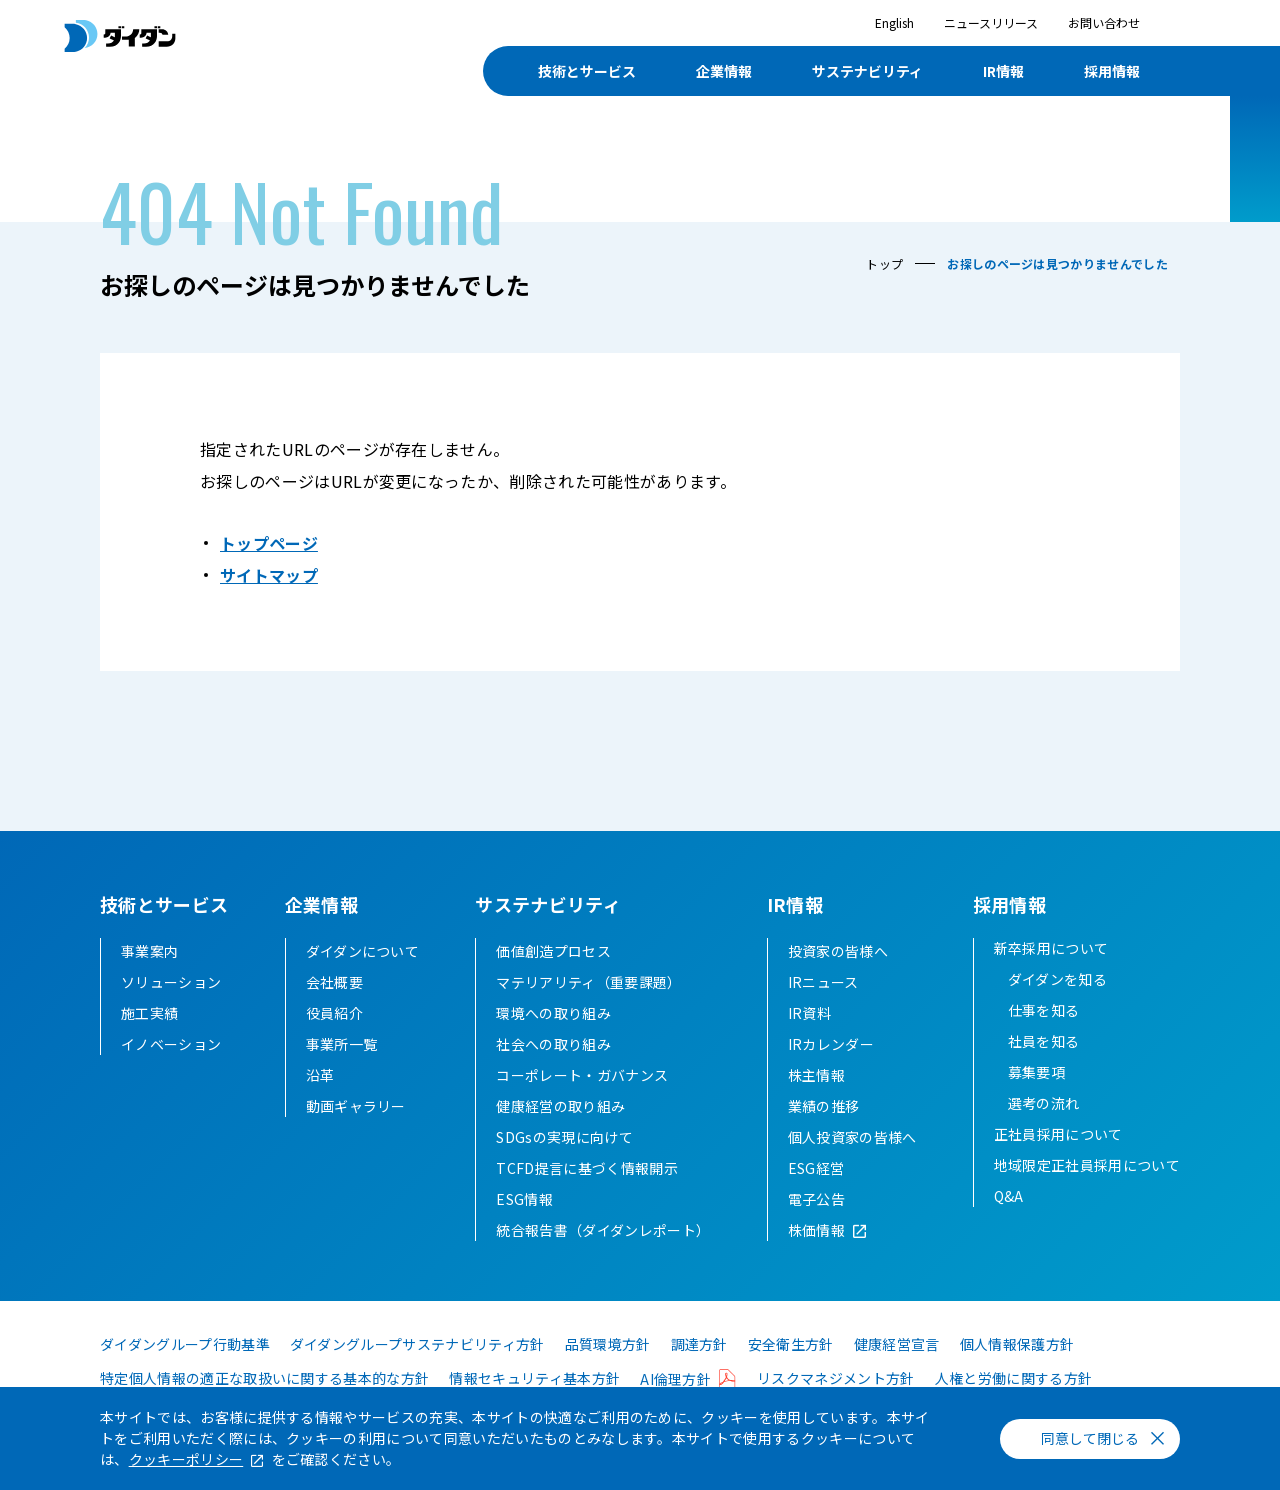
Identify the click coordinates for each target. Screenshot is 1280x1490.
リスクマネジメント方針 (836, 1378)
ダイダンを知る (1057, 979)
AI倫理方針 (675, 1379)
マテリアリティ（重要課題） (588, 982)
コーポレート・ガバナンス (582, 1075)
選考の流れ (1044, 1103)
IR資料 (809, 1013)
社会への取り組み (553, 1044)
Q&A (1009, 1196)
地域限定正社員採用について (1087, 1165)
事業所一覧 (342, 1044)
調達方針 (699, 1344)
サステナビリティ (867, 71)
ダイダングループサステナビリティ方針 (417, 1344)
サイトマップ (269, 575)
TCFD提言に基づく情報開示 (586, 1168)
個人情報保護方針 (1017, 1344)
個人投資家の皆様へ (852, 1137)
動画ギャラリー (356, 1106)
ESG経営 (816, 1168)
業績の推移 (824, 1106)
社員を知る (1044, 1041)
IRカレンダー (831, 1044)
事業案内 (149, 951)
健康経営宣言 (897, 1344)
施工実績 (149, 1013)
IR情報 (1003, 71)
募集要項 (1036, 1072)
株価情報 (816, 1230)
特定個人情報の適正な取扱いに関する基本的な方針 (264, 1378)
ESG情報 (524, 1199)
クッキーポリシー (186, 1459)
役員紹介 (334, 1013)
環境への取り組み (553, 1013)
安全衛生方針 (791, 1344)
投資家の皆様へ (838, 951)
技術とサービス (587, 71)
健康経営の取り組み (560, 1106)
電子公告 (816, 1199)
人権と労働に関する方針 (1014, 1378)
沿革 (320, 1075)
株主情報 (816, 1075)
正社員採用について (1058, 1134)
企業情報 (724, 71)
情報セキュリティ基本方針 (534, 1378)
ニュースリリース (991, 22)
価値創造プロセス (553, 951)
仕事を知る (1044, 1010)
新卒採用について (1051, 948)
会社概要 (334, 982)
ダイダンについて (363, 951)
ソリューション (171, 982)
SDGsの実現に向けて (564, 1137)
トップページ (269, 543)
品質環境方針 (608, 1344)
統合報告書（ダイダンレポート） (603, 1230)
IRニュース (823, 982)
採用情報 (1112, 71)
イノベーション (171, 1044)
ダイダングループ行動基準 (185, 1344)
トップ (884, 263)
